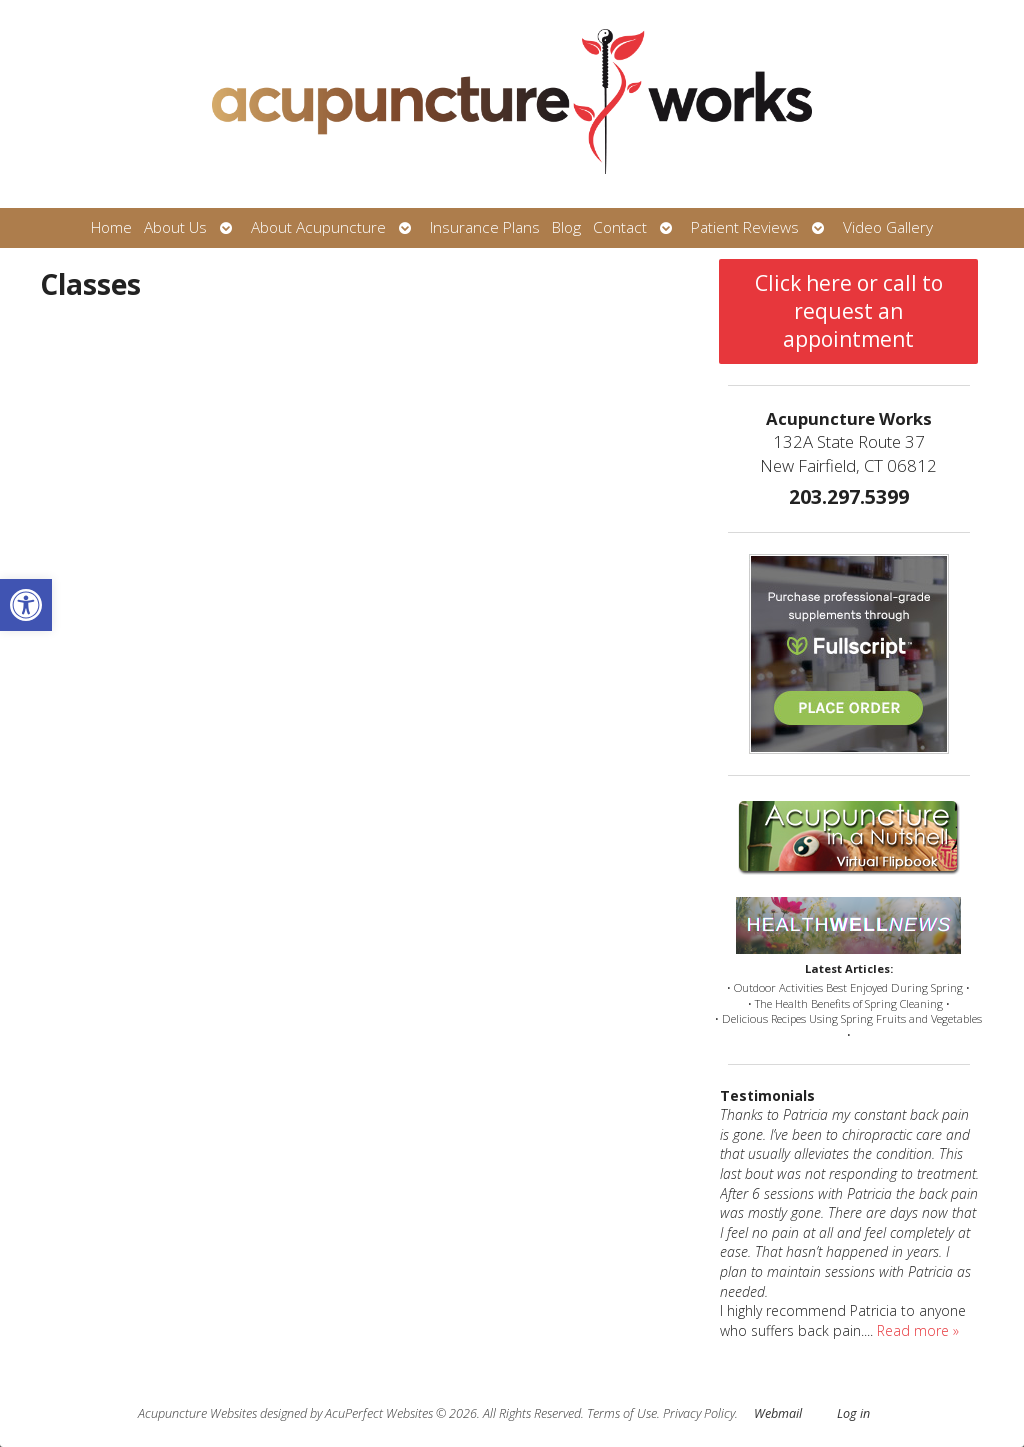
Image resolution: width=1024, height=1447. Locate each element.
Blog (566, 227)
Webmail (778, 1413)
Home (111, 227)
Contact (620, 227)
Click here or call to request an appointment (849, 311)
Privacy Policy (699, 1413)
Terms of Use (622, 1413)
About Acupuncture (318, 227)
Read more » (918, 1330)
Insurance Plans (485, 227)
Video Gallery (888, 227)
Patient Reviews (745, 227)
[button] (26, 605)
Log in (853, 1413)
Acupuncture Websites (197, 1413)
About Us (175, 227)
